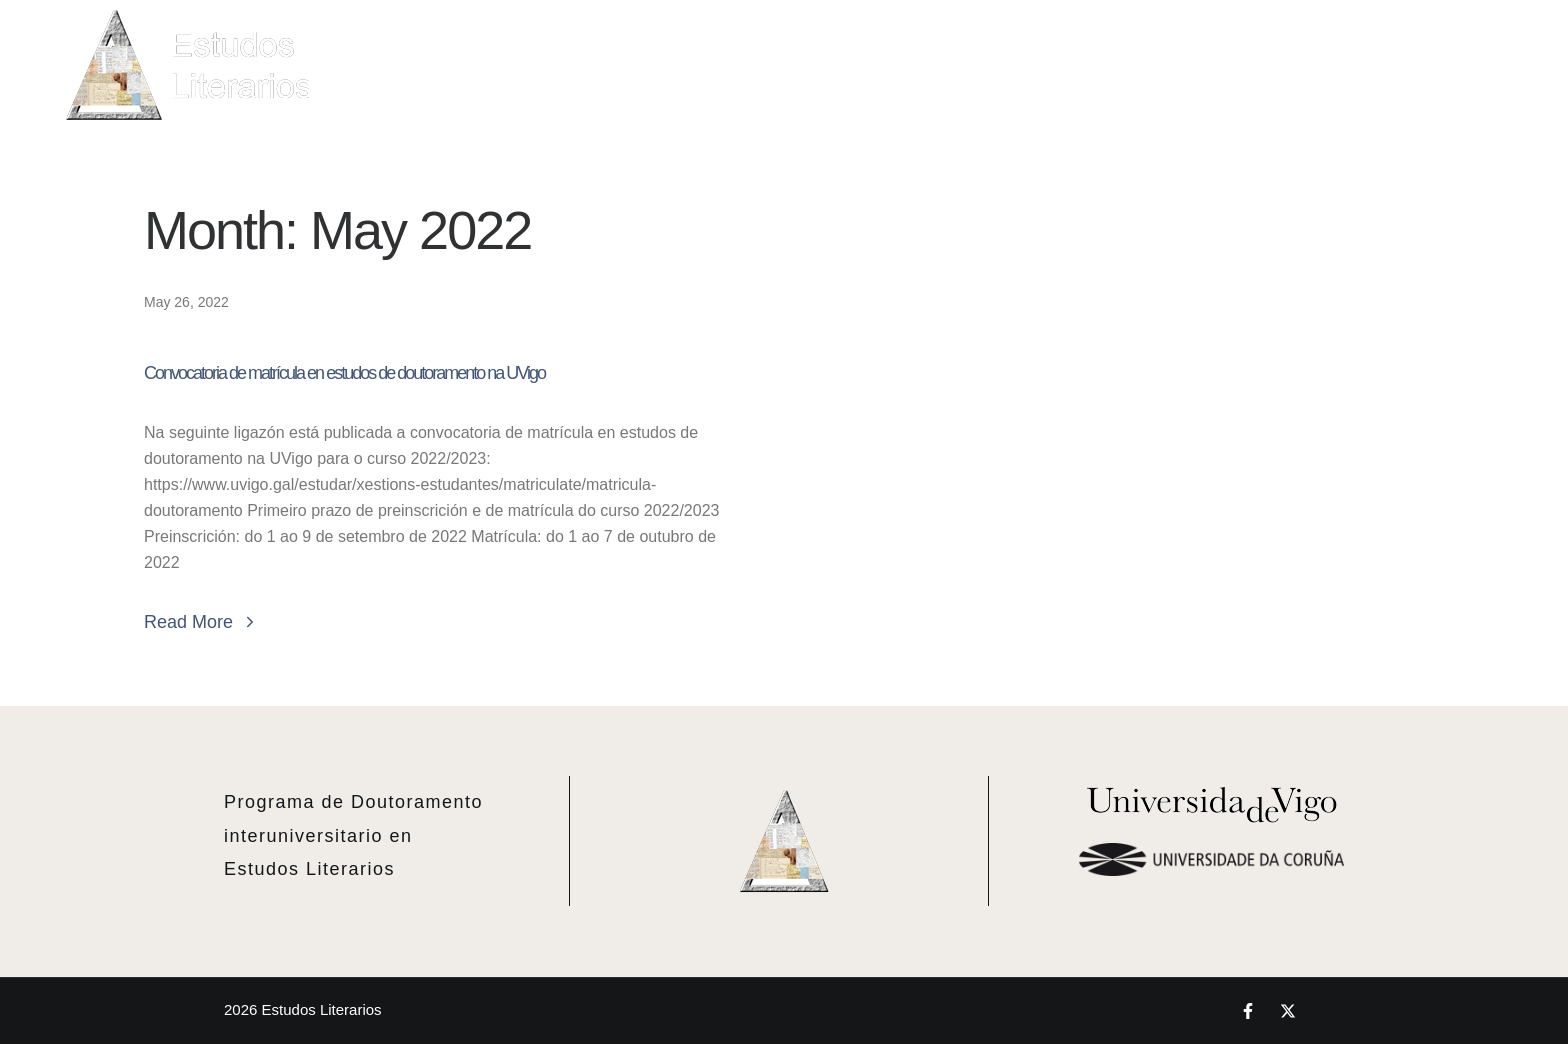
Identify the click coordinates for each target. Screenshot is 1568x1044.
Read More (201, 622)
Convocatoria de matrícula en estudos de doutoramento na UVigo (344, 373)
